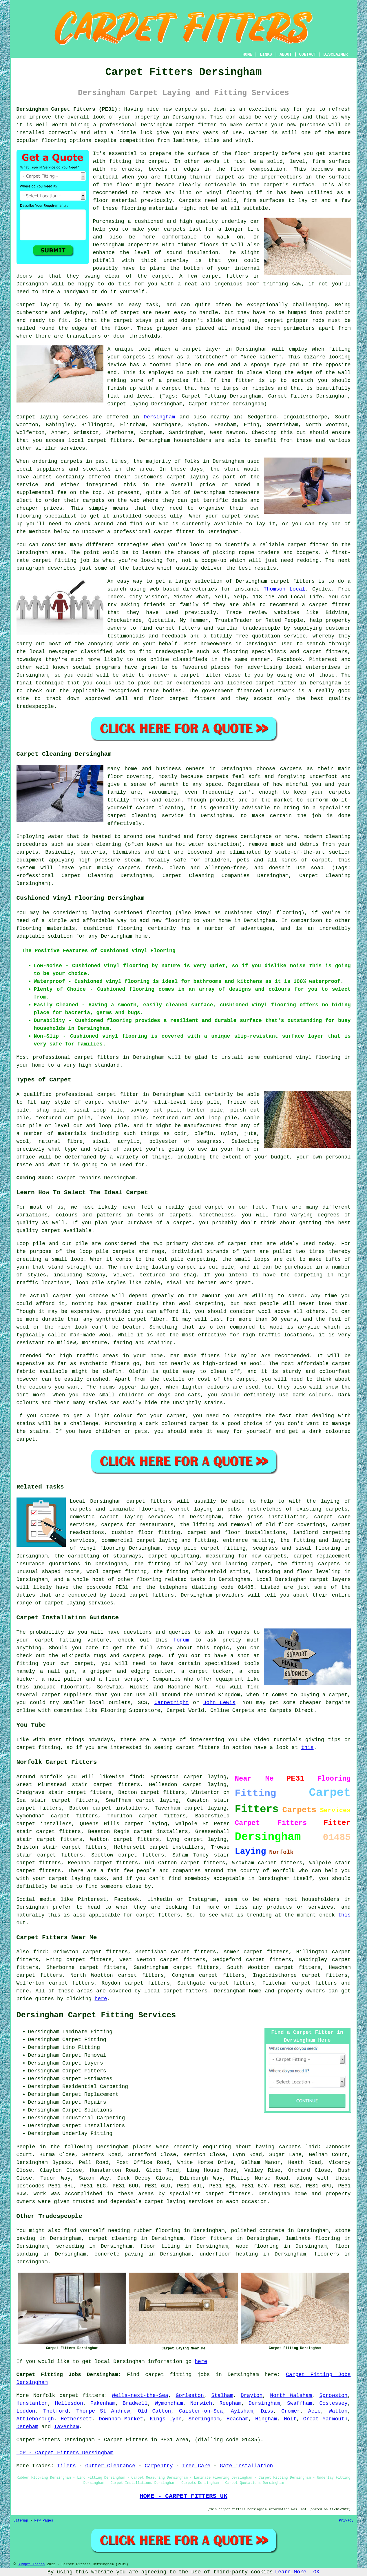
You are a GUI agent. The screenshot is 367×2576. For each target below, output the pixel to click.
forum (181, 1640)
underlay (234, 221)
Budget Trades (31, 2564)
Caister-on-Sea (201, 2411)
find (39, 1952)
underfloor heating (229, 2254)
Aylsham (242, 2411)
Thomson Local (284, 589)
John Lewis (219, 1703)
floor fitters (211, 2238)
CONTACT (307, 54)
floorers (326, 2254)
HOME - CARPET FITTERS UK (183, 2496)
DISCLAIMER (335, 54)
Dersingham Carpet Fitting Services (96, 2015)
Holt (290, 2419)
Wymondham (169, 2403)
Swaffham (299, 2403)
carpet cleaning (113, 2238)
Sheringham (204, 2419)
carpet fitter (196, 125)
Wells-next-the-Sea (140, 2395)
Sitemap (21, 2521)
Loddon (26, 2411)
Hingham (266, 2419)
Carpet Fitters (38, 2440)
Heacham (238, 2419)
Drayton (252, 2395)
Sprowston (333, 2395)
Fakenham (102, 2403)
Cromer (290, 2411)
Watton (338, 2411)
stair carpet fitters (49, 1831)
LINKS (266, 54)
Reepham (230, 2403)
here (101, 1999)
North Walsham (291, 2395)
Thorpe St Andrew (103, 2411)
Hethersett (76, 2419)
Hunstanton (32, 2403)
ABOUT (286, 54)
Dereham (28, 2427)
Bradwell (135, 2403)
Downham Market (121, 2419)
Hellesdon (69, 2403)
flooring (239, 193)
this (307, 1747)
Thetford (55, 2411)
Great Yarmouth (325, 2419)
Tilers (66, 2466)
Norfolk (44, 2395)
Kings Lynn (166, 2419)
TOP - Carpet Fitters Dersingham (65, 2453)
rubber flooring (156, 2230)
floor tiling (160, 2246)
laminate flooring (313, 2238)
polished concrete (257, 2230)
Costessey (333, 2403)
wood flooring (257, 2246)
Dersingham (159, 417)
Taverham (66, 2427)
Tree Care (196, 2466)
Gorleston (190, 2395)
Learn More (290, 2572)
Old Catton (154, 2411)
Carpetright (171, 1703)
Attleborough (35, 2419)
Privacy (346, 2521)
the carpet (218, 373)
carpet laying (205, 1808)
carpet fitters (225, 276)
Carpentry (159, 2466)
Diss (267, 2411)
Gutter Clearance (110, 2466)
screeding (70, 2246)
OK (316, 2572)
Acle (314, 2411)
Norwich (201, 2403)
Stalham (222, 2395)
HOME (247, 54)
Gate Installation (246, 2466)
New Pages (43, 2521)
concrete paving (118, 2254)
